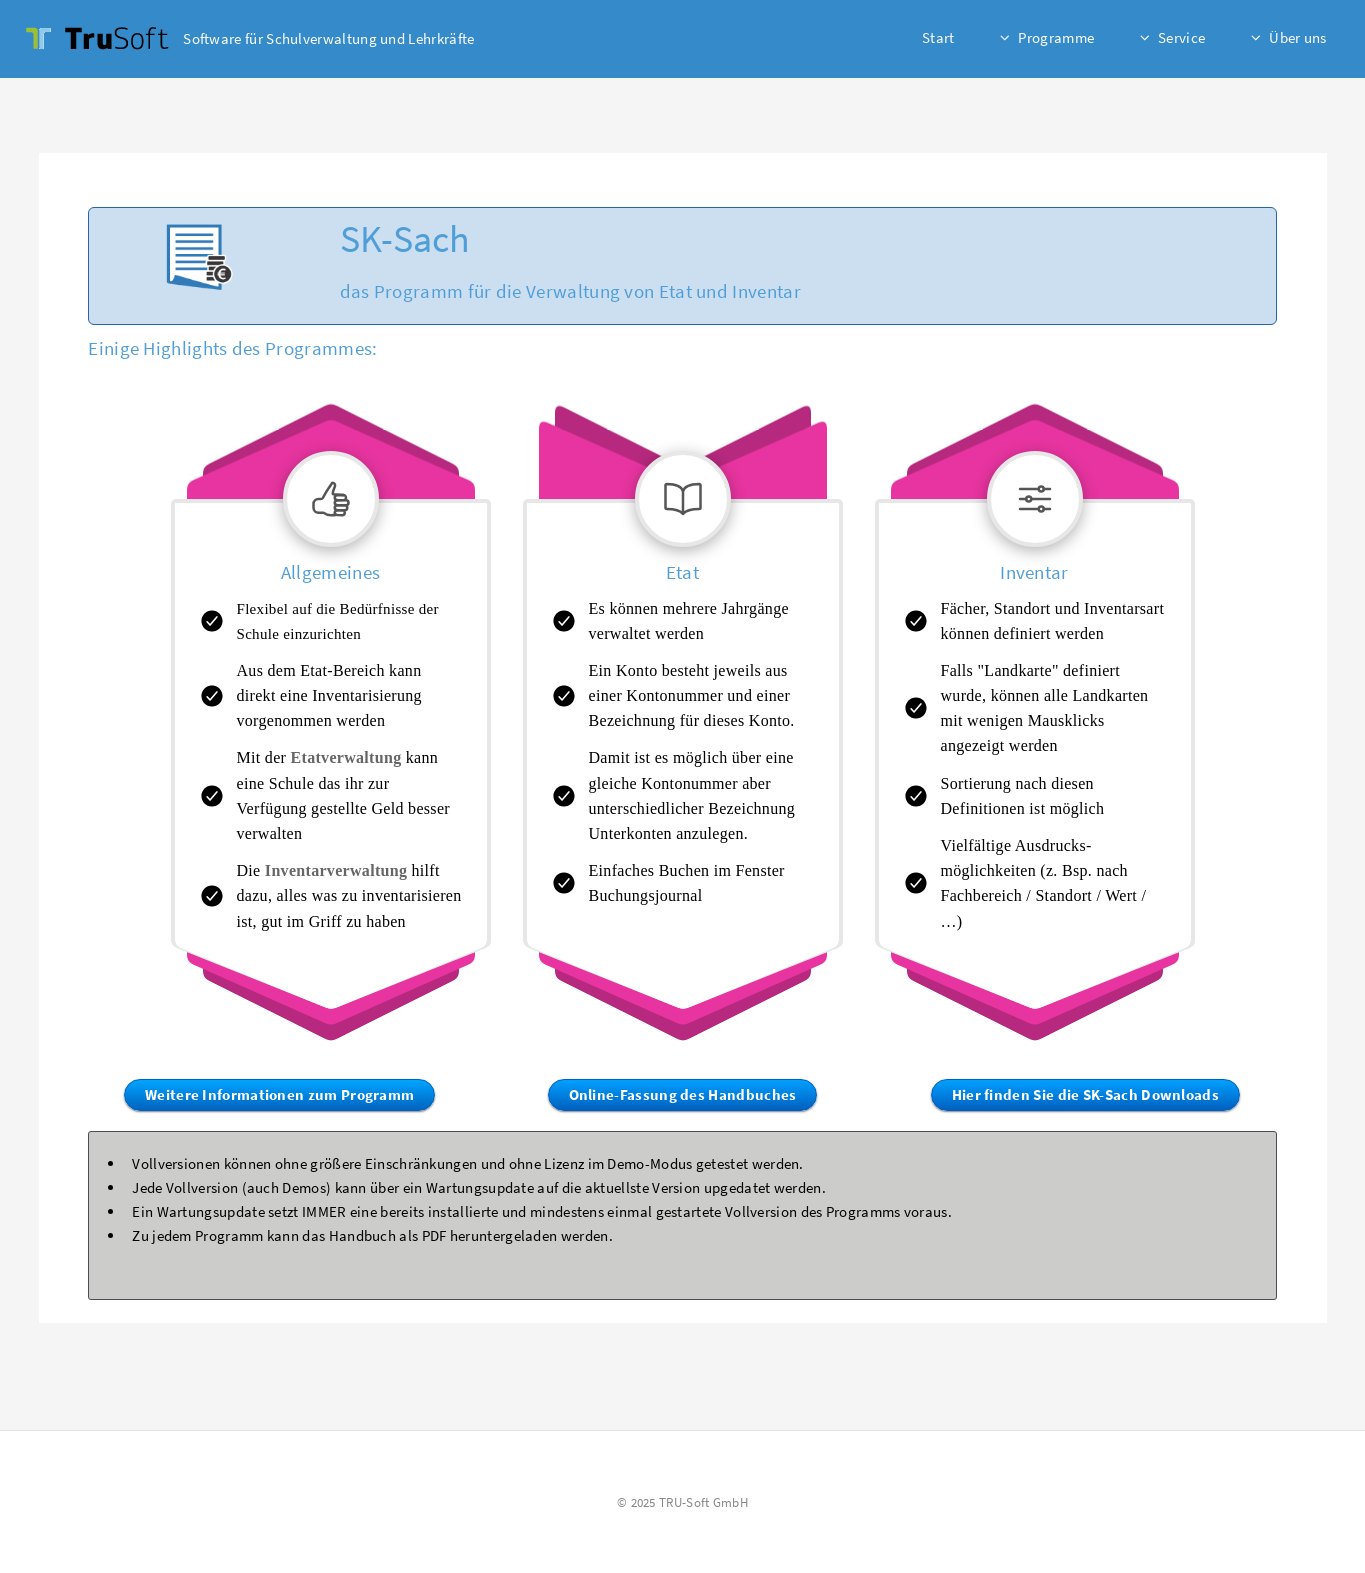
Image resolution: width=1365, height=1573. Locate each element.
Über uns (1297, 37)
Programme (1056, 37)
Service (1181, 37)
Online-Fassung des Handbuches (683, 1094)
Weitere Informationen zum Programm (279, 1094)
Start (938, 37)
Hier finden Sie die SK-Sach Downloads (1085, 1094)
